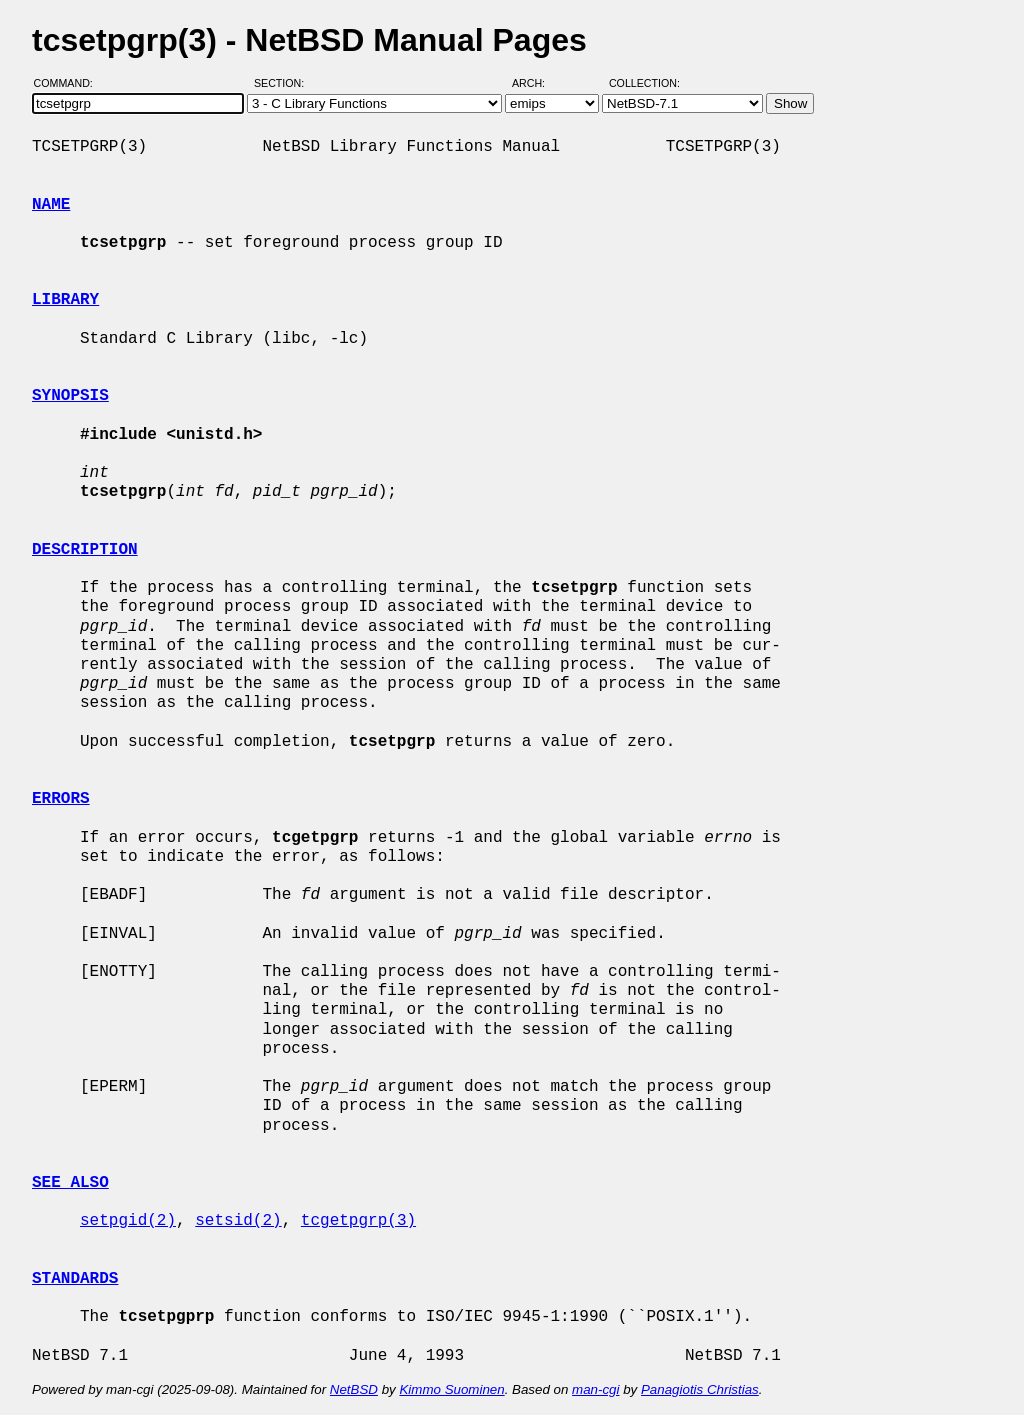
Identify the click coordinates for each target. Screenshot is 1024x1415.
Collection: (644, 83)
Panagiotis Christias (700, 1389)
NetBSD (354, 1389)
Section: (283, 83)
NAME (51, 205)
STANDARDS (75, 1279)
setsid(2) (238, 1221)
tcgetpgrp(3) (358, 1221)
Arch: (537, 83)
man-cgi (595, 1389)
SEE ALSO (70, 1183)
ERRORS (61, 799)
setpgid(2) (128, 1221)
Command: (69, 83)
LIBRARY (65, 300)
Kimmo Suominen (451, 1389)
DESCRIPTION (85, 550)
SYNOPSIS (70, 396)
